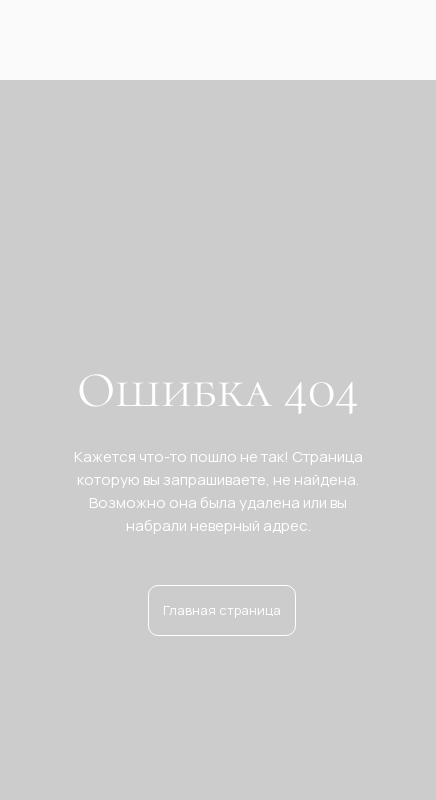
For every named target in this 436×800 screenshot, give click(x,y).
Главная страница (222, 610)
